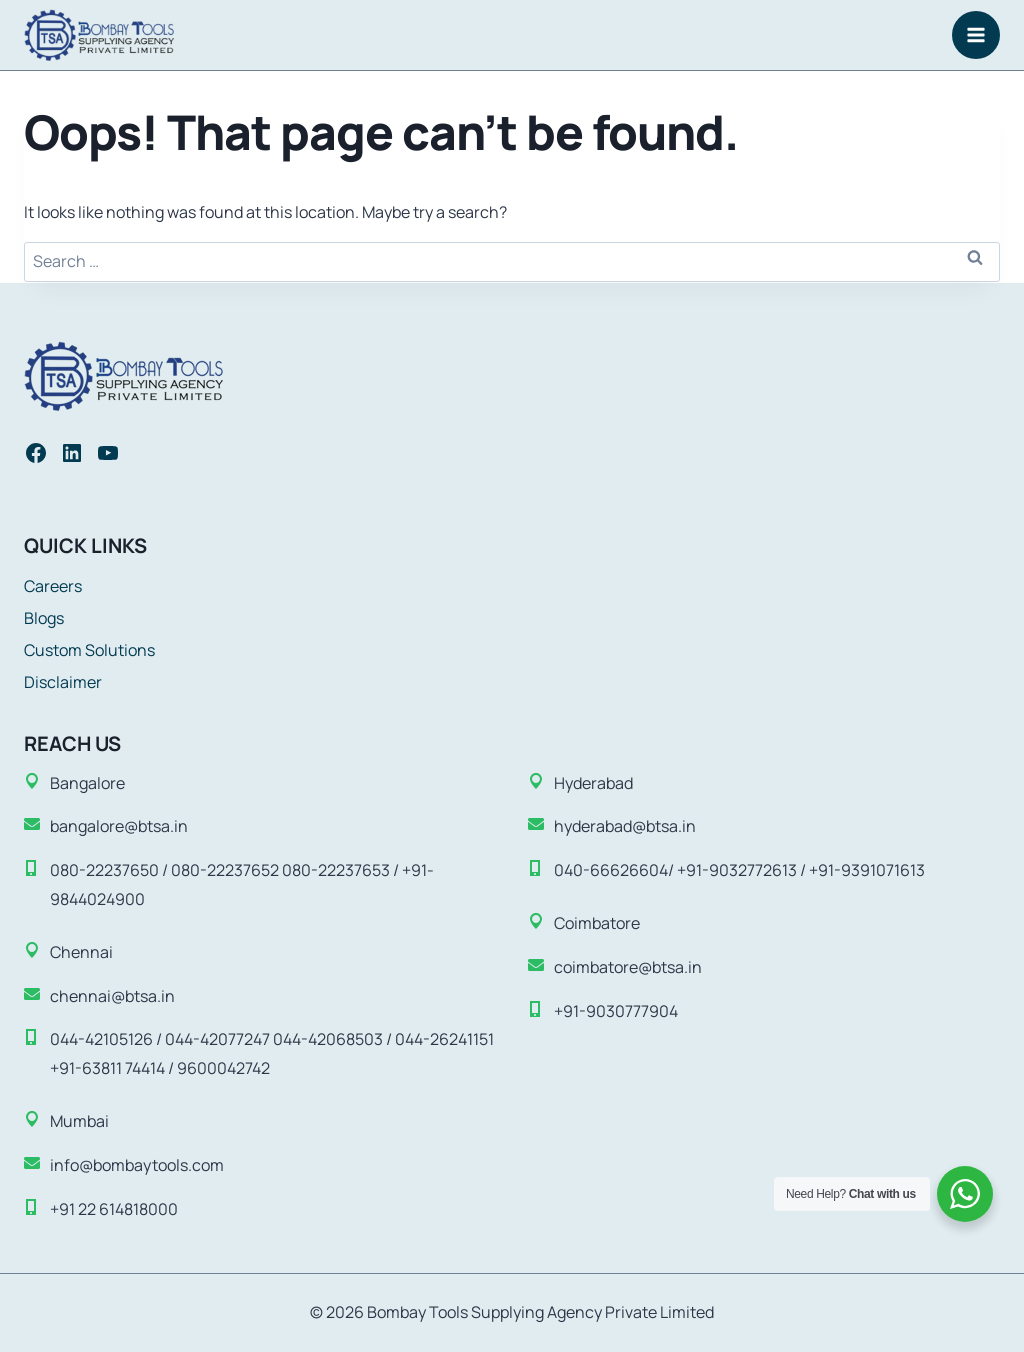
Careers (53, 586)
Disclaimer (63, 682)
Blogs (44, 618)
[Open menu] (976, 35)
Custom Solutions (89, 650)
